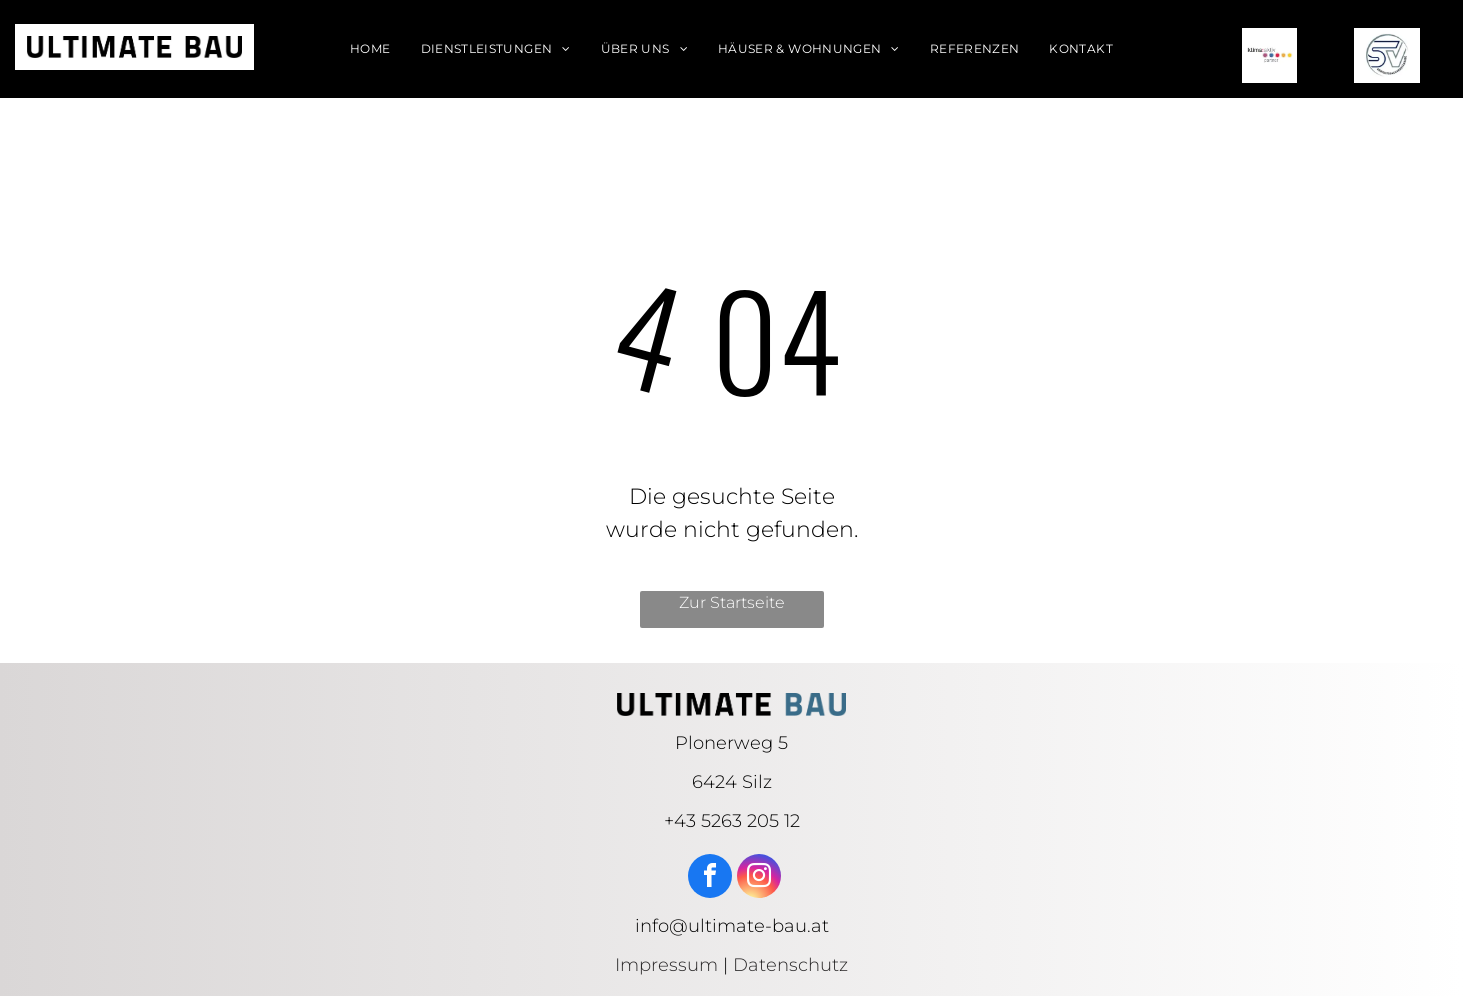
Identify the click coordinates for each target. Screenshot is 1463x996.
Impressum (666, 965)
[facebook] (710, 878)
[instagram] (759, 878)
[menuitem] (370, 49)
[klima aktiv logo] (1269, 55)
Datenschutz (790, 965)
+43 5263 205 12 (732, 821)
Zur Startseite (732, 602)
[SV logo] (1387, 55)
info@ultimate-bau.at (732, 926)
